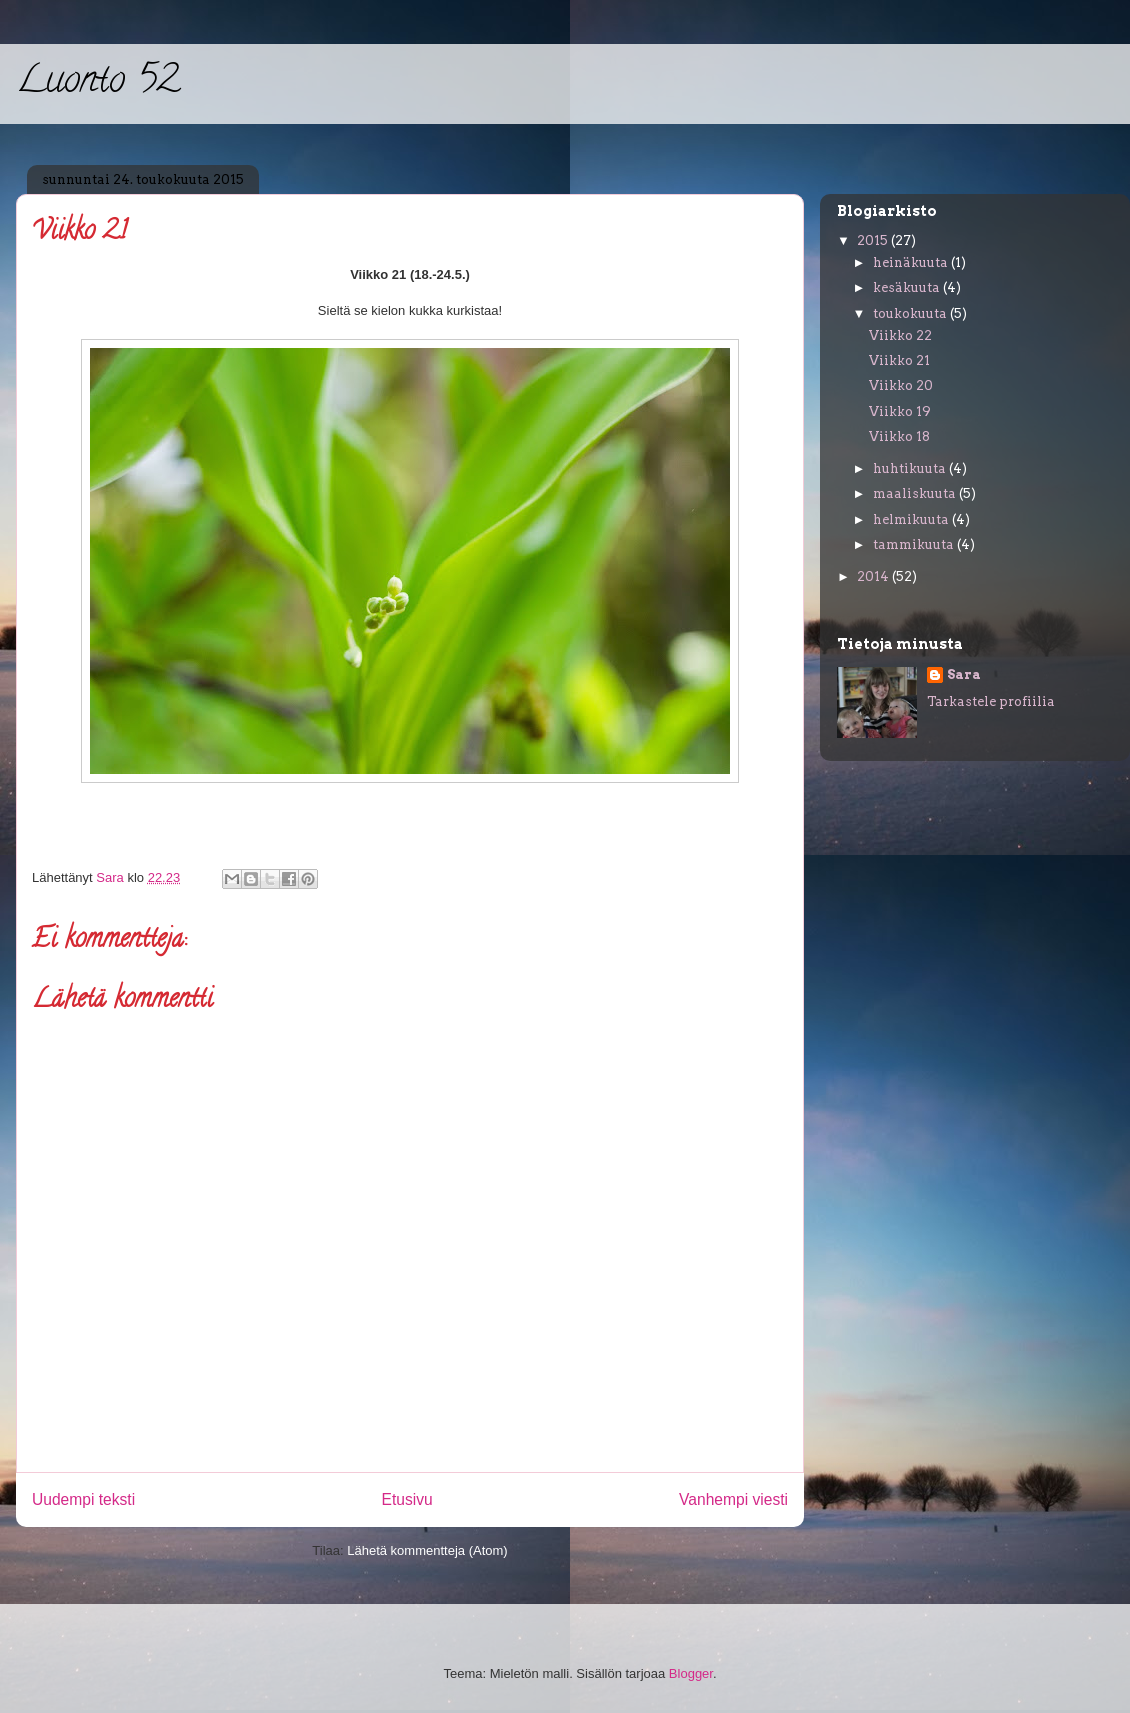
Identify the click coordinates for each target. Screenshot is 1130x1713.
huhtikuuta (911, 468)
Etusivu (407, 1499)
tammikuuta (915, 544)
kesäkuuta (908, 287)
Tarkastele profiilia (991, 701)
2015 (874, 240)
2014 (874, 576)
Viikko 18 (899, 436)
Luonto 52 (97, 83)
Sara (964, 674)
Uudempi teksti (83, 1499)
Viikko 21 (899, 360)
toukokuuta (911, 313)
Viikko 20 (901, 385)
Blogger (691, 1673)
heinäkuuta (912, 262)
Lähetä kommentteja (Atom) (427, 1550)
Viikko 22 (900, 335)
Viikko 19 (900, 411)
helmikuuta (912, 519)
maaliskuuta (916, 493)
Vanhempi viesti (733, 1499)
